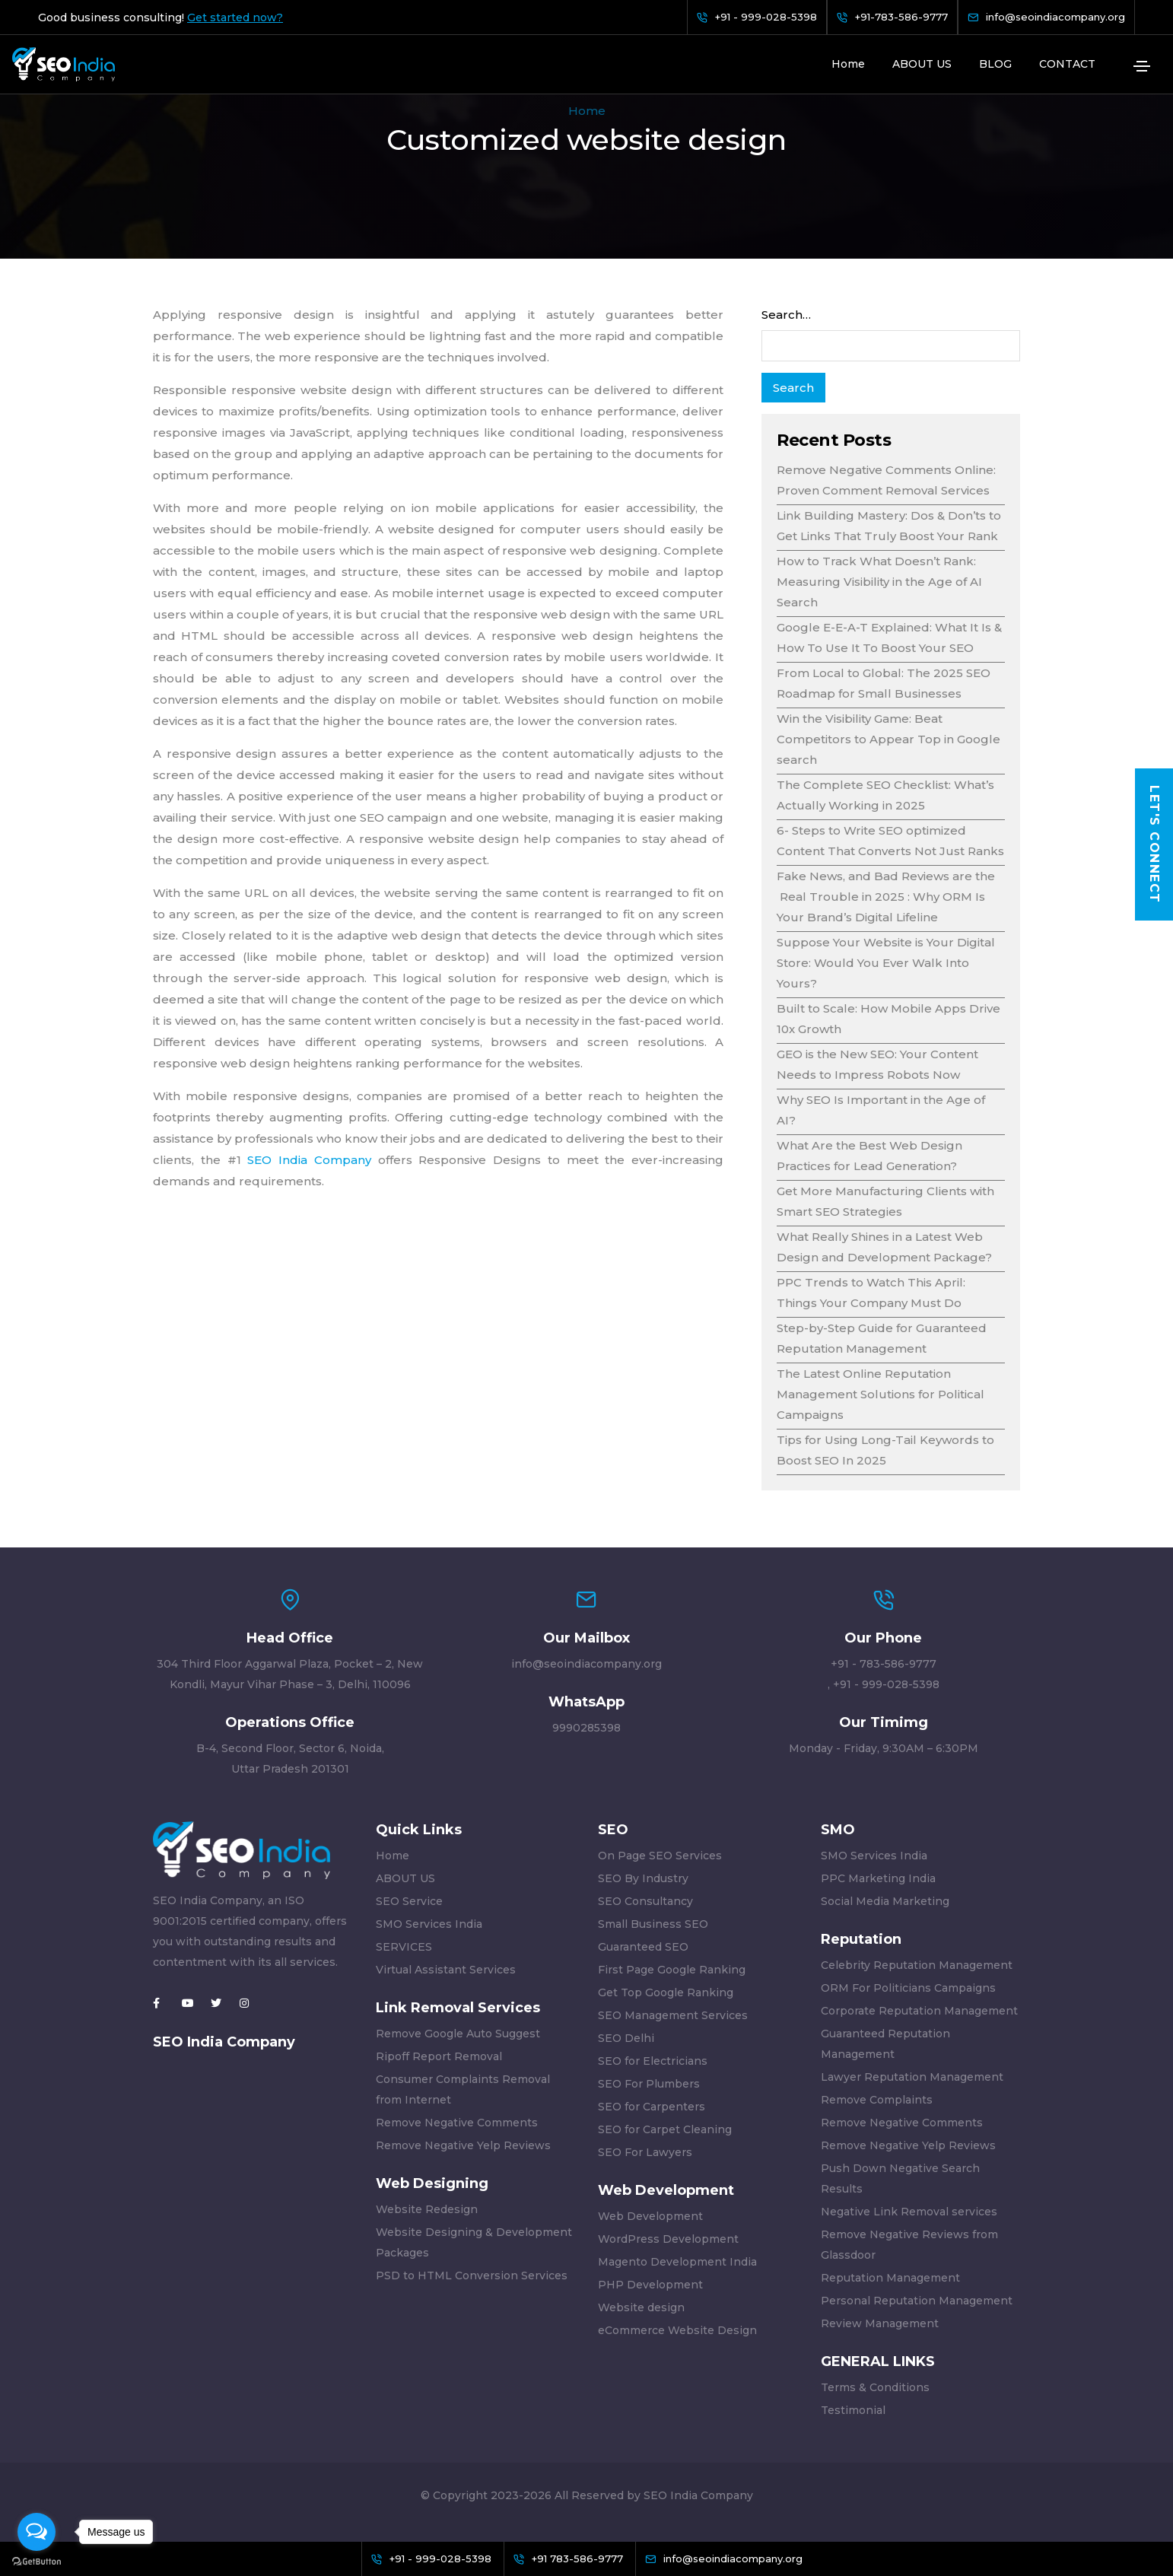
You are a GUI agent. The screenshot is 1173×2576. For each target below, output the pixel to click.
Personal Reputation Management (916, 2300)
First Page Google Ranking (671, 1970)
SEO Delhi (626, 2038)
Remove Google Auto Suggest (458, 2033)
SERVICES (404, 1947)
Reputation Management (890, 2278)
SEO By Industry (643, 1878)
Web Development (650, 2216)
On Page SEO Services (660, 1855)
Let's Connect (1154, 844)
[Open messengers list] (36, 2532)
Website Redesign (427, 2209)
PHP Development (650, 2284)
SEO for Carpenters (651, 2106)
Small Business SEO (653, 1924)
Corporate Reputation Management (919, 2011)
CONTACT (1067, 64)
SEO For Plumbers (649, 2084)
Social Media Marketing (885, 1901)
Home (848, 64)
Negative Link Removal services (909, 2211)
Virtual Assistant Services (446, 1970)
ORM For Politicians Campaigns (908, 1988)
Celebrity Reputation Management (916, 1965)
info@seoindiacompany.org (586, 1664)
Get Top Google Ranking (665, 1992)
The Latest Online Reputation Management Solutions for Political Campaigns (880, 1394)
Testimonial (853, 2410)
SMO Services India (429, 1924)
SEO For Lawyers (645, 2152)
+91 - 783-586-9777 (883, 1664)
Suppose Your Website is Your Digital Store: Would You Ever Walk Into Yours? (886, 963)
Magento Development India (677, 2262)
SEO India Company (309, 1160)
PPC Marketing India (878, 1878)
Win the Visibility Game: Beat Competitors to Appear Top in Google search (888, 739)
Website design (641, 2307)
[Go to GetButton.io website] (36, 2560)
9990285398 (586, 1728)
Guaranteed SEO (643, 1947)
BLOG (995, 64)
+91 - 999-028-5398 (886, 1684)
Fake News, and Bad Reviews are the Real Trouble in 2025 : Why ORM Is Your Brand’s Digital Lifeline (886, 896)
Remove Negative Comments (457, 2122)
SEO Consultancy (645, 1901)
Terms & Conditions (875, 2387)
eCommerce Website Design (677, 2330)
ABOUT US (922, 64)
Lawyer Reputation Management (912, 2077)
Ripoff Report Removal (439, 2056)
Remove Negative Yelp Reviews (463, 2145)
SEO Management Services (673, 2015)
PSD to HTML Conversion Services (471, 2275)
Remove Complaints (877, 2100)
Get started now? (235, 17)
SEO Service (409, 1901)
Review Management (880, 2323)
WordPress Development (668, 2239)
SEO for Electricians (652, 2061)
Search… (786, 314)
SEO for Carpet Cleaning (665, 2129)
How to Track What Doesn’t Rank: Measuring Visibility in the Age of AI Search (879, 581)
